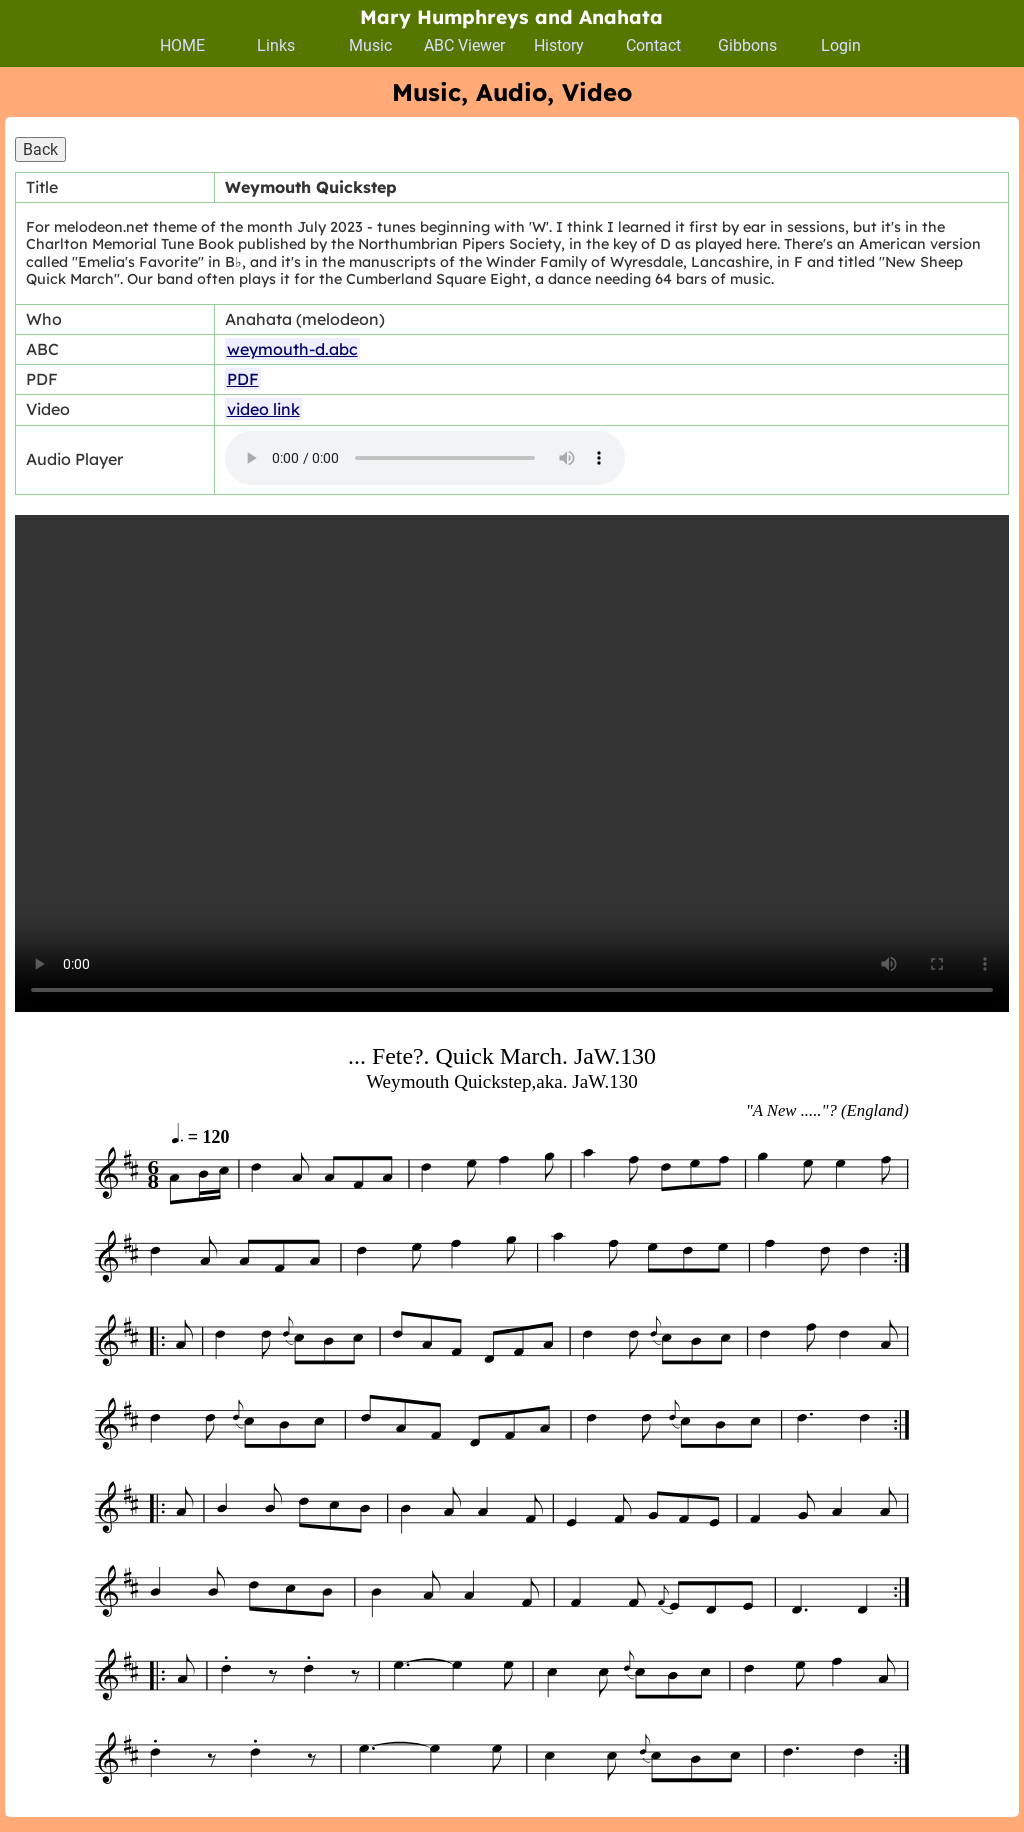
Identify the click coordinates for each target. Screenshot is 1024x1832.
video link (263, 409)
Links (276, 45)
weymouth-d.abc (292, 349)
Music (370, 45)
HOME (182, 45)
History (559, 45)
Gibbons (747, 45)
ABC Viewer (464, 45)
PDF (243, 379)
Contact (653, 45)
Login (841, 45)
